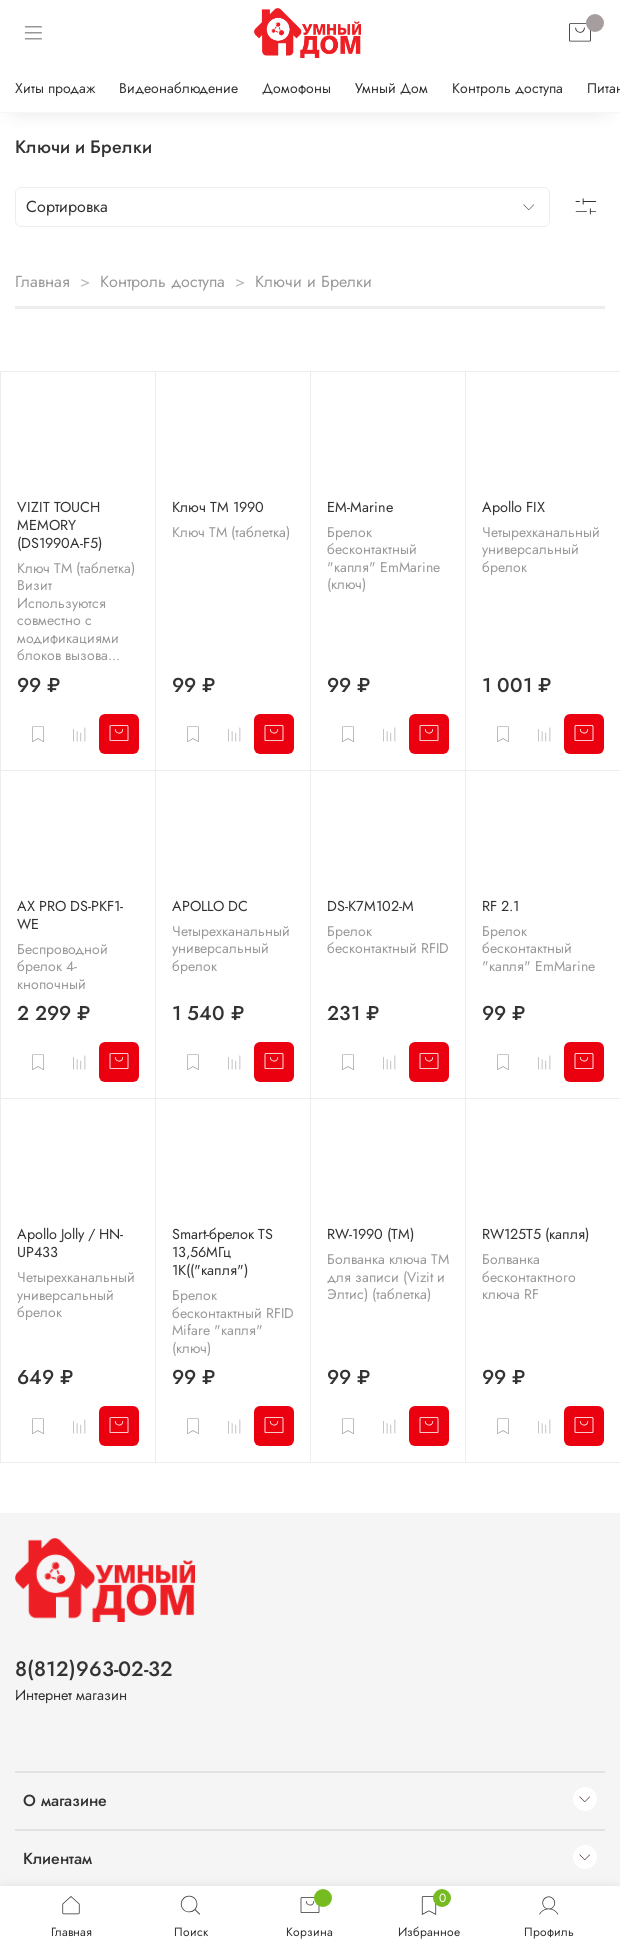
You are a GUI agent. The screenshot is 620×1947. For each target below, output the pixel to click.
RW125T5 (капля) (535, 1234)
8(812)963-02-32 (94, 1669)
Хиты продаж (55, 88)
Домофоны (296, 88)
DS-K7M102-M (370, 906)
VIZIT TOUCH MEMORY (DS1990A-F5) (59, 525)
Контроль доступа (507, 88)
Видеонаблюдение (178, 88)
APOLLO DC (210, 906)
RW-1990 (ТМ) (370, 1234)
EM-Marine (360, 507)
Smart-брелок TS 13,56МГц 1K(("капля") (222, 1252)
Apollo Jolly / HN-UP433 (70, 1243)
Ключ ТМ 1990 (218, 507)
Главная (42, 281)
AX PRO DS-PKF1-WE (70, 915)
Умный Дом (391, 88)
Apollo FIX (513, 507)
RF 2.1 (500, 906)
